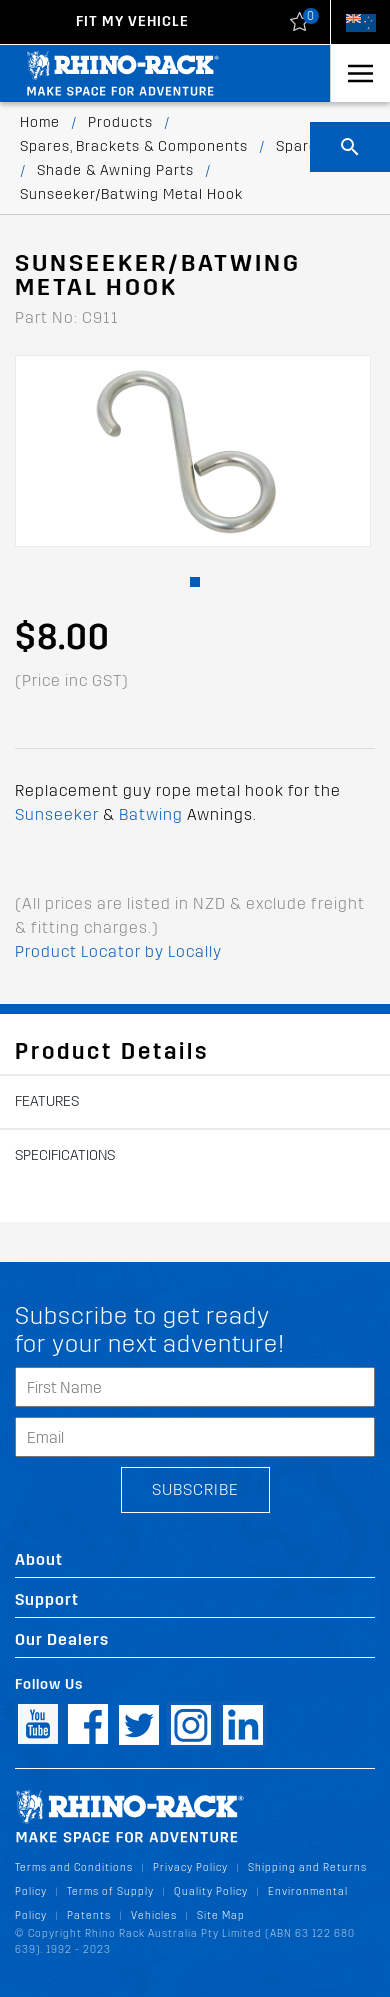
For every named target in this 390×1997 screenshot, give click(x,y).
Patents (89, 1915)
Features (47, 1101)
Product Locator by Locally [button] (118, 951)
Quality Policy (211, 1891)
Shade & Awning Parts (115, 170)
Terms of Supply (110, 1891)
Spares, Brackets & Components (134, 146)
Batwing (151, 814)
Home (40, 122)
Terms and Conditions (74, 1867)
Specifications (65, 1155)
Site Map (221, 1915)
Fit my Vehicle (132, 21)
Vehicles (154, 1915)
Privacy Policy (190, 1867)
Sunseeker (57, 814)
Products (120, 122)
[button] (195, 582)
